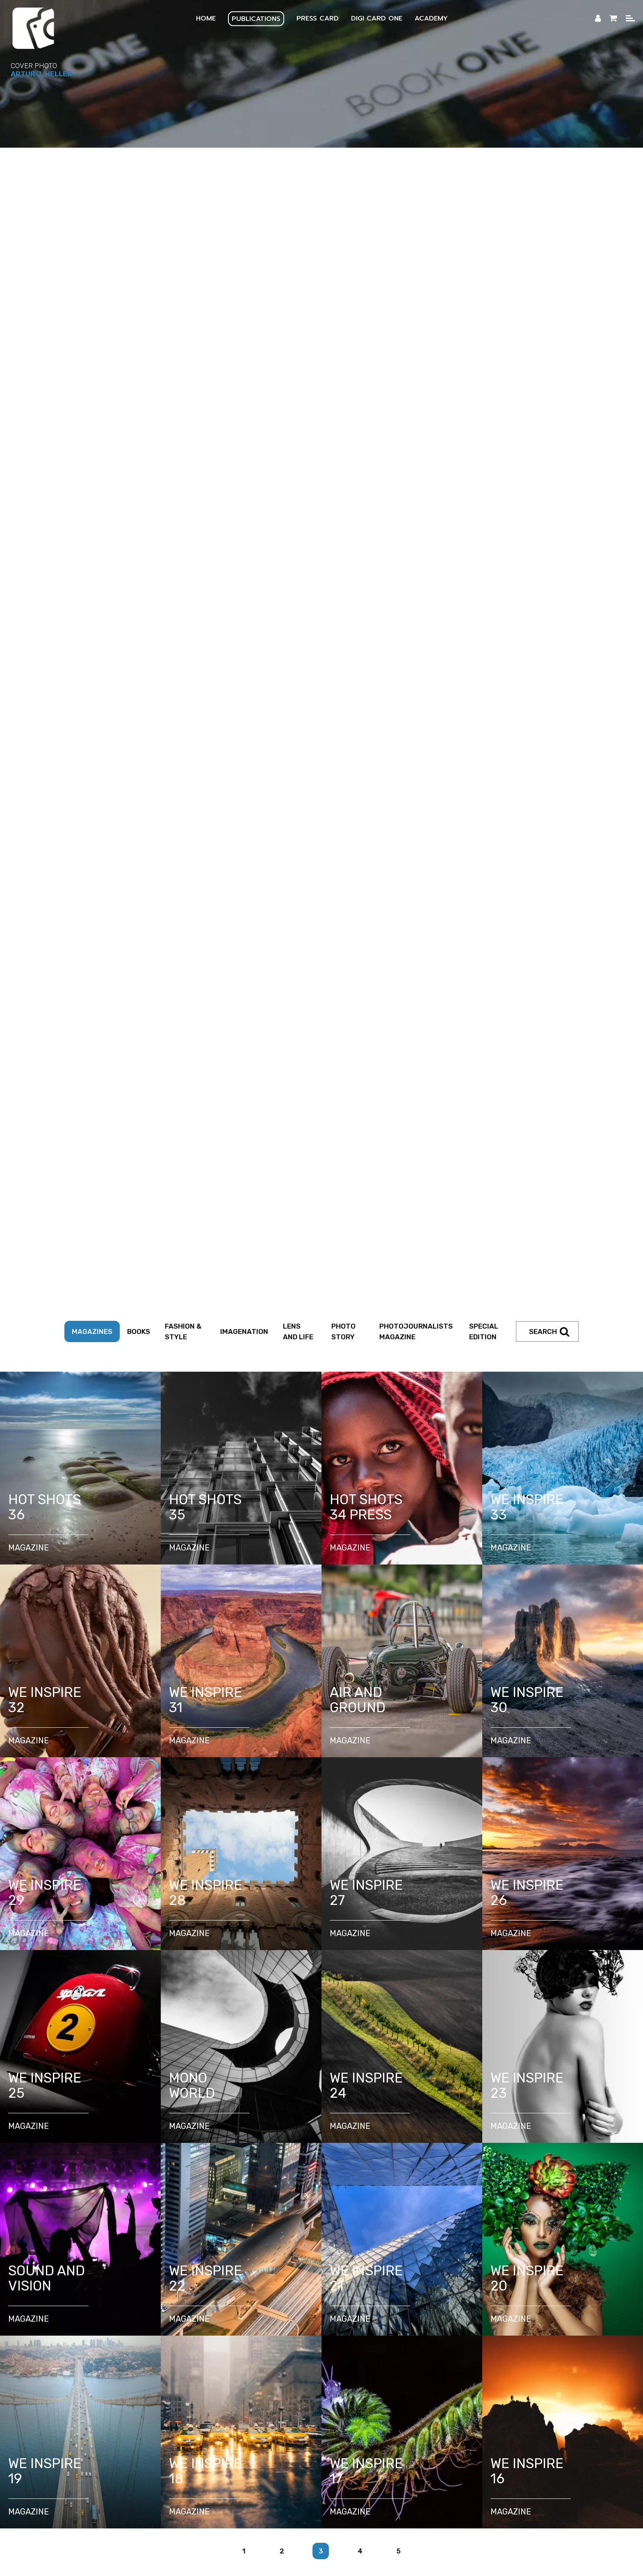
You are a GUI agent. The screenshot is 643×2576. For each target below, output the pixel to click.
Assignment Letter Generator (304, 2232)
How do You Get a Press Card (109, 2221)
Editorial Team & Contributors (115, 2347)
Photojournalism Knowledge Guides (177, 2158)
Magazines (92, 191)
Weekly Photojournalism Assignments (407, 2158)
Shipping (477, 2358)
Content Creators (329, 2088)
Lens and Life (298, 191)
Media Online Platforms (538, 2337)
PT (323, 2449)
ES (230, 2449)
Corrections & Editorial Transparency (357, 2347)
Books (138, 191)
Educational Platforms (448, 2337)
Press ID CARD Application (213, 2221)
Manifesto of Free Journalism (286, 2169)
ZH (446, 2449)
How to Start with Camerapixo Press (140, 2147)
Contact (329, 2369)
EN (182, 2449)
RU (397, 2449)
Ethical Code (370, 2169)
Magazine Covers (220, 2337)
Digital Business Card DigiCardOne (111, 2284)
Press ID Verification (535, 2221)
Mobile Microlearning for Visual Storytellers (503, 2284)
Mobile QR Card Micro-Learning (369, 2284)
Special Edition (483, 191)
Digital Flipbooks (290, 2337)
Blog (293, 2369)
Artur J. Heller (41, 74)
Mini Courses (505, 2158)
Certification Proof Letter (199, 2232)
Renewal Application (304, 2221)
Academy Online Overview (372, 2147)
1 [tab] (321, 1881)
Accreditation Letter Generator (420, 2232)
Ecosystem (71, 2337)
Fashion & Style (183, 191)
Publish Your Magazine (141, 2337)
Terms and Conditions (527, 2347)
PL (206, 2449)
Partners (454, 2088)
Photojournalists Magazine (416, 191)
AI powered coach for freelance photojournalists (343, 2295)
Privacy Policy (454, 2347)
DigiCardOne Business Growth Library (243, 2284)
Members (521, 2358)
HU (372, 2449)
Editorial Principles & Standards (230, 2347)
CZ (348, 2449)
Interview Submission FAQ (261, 2358)
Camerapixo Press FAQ (355, 2358)
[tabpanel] (321, 1535)
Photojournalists (260, 2088)
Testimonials (573, 2358)
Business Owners (399, 2088)
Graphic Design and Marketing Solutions (503, 2295)
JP (421, 2449)
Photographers (195, 2088)
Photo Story (343, 191)
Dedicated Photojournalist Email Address (420, 2221)
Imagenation (244, 191)
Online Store (427, 2358)
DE (278, 2449)
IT (301, 2449)
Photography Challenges (291, 2158)
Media (386, 2337)
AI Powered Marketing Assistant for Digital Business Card (155, 2295)
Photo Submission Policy (75, 2358)
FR (254, 2449)
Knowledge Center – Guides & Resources (496, 2147)
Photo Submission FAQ (166, 2358)
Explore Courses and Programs (265, 2147)
